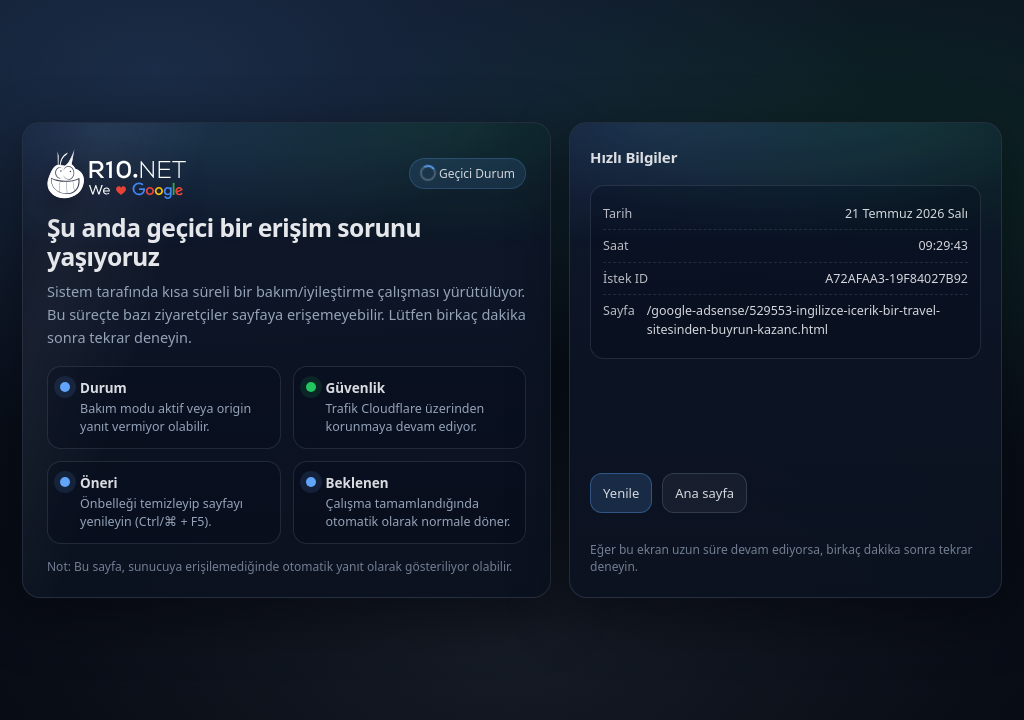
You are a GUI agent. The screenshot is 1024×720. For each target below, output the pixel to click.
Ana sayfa (704, 493)
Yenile (621, 493)
